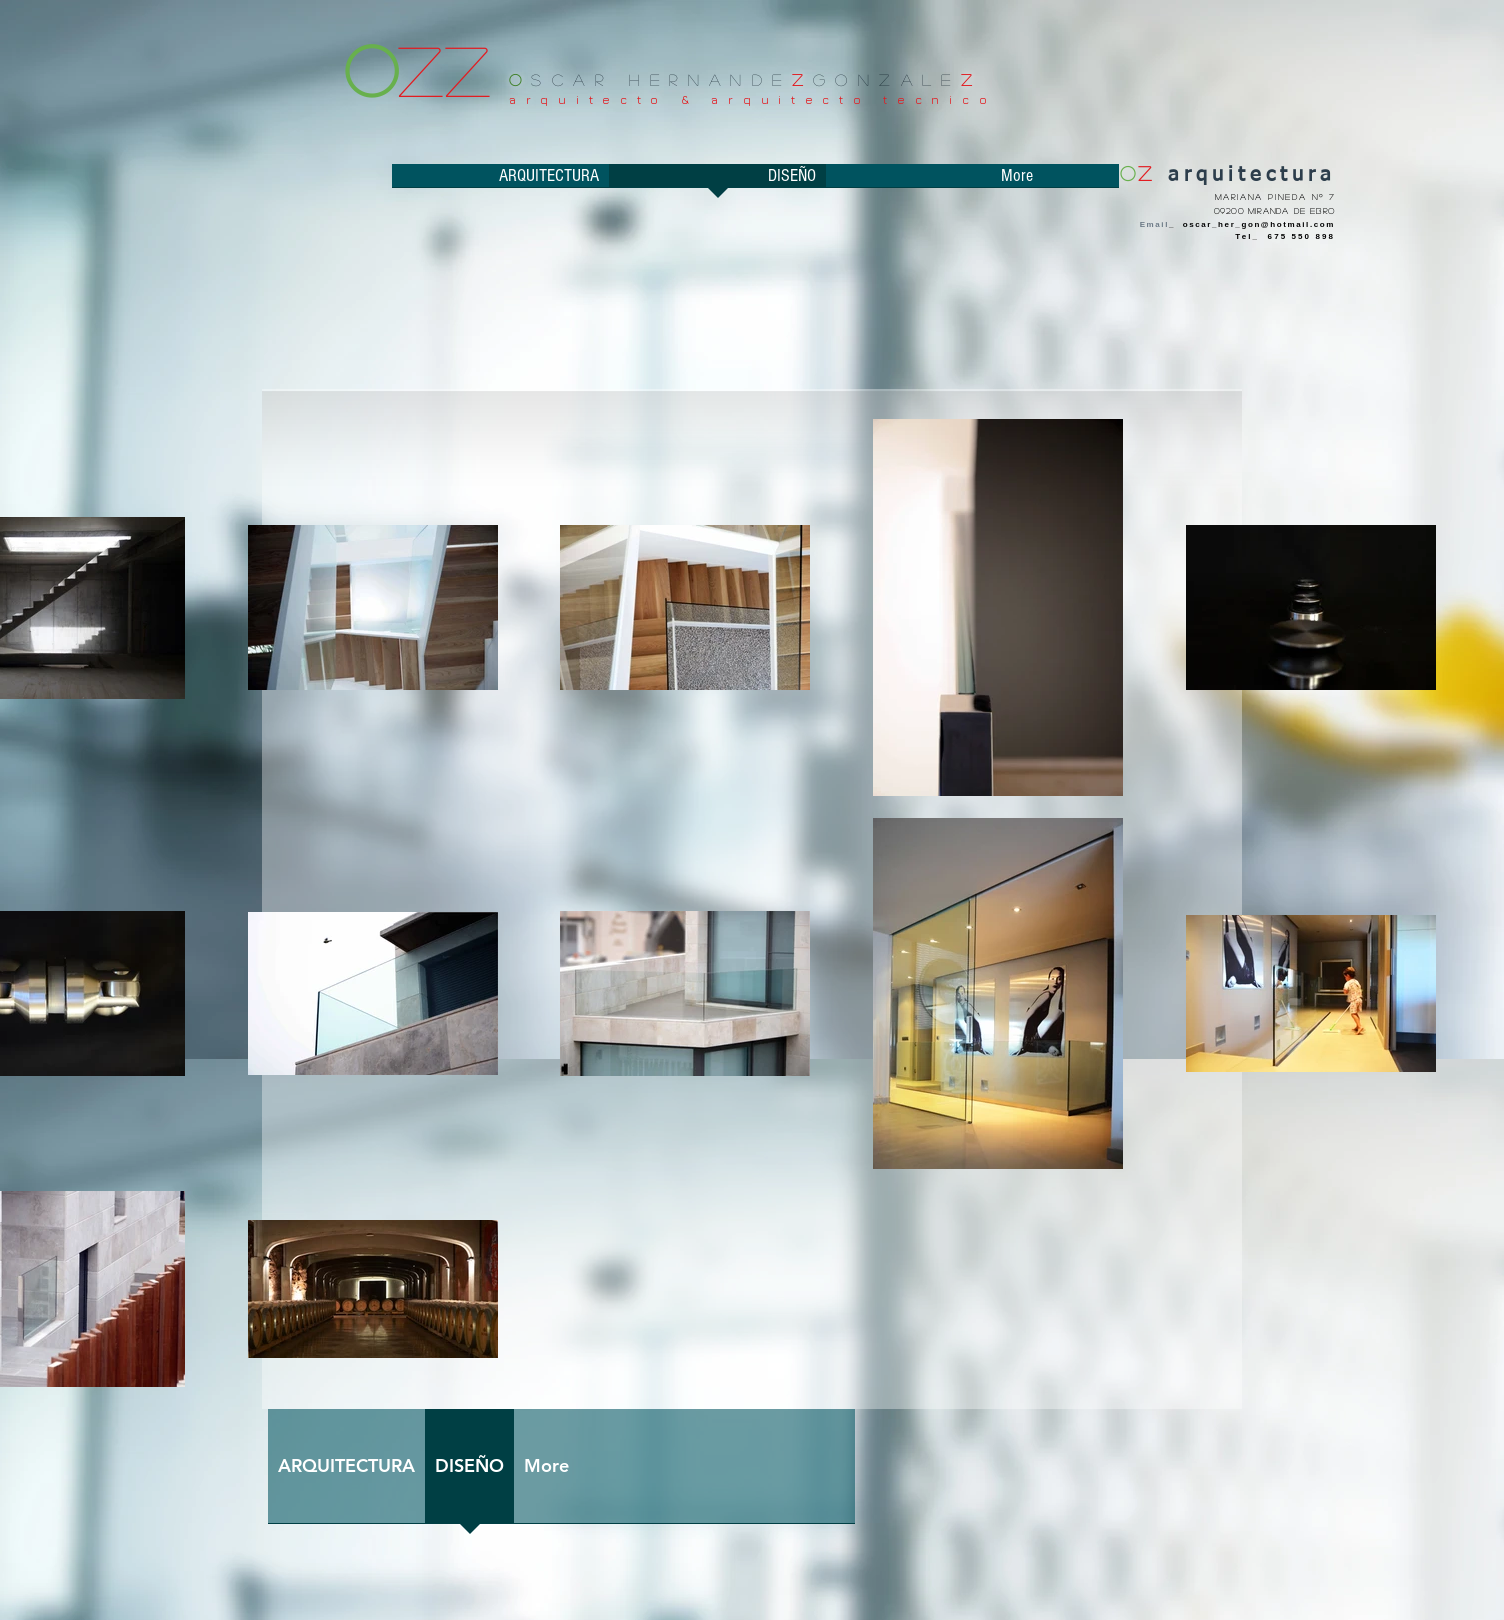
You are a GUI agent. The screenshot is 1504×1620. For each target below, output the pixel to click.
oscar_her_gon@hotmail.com (1259, 224)
